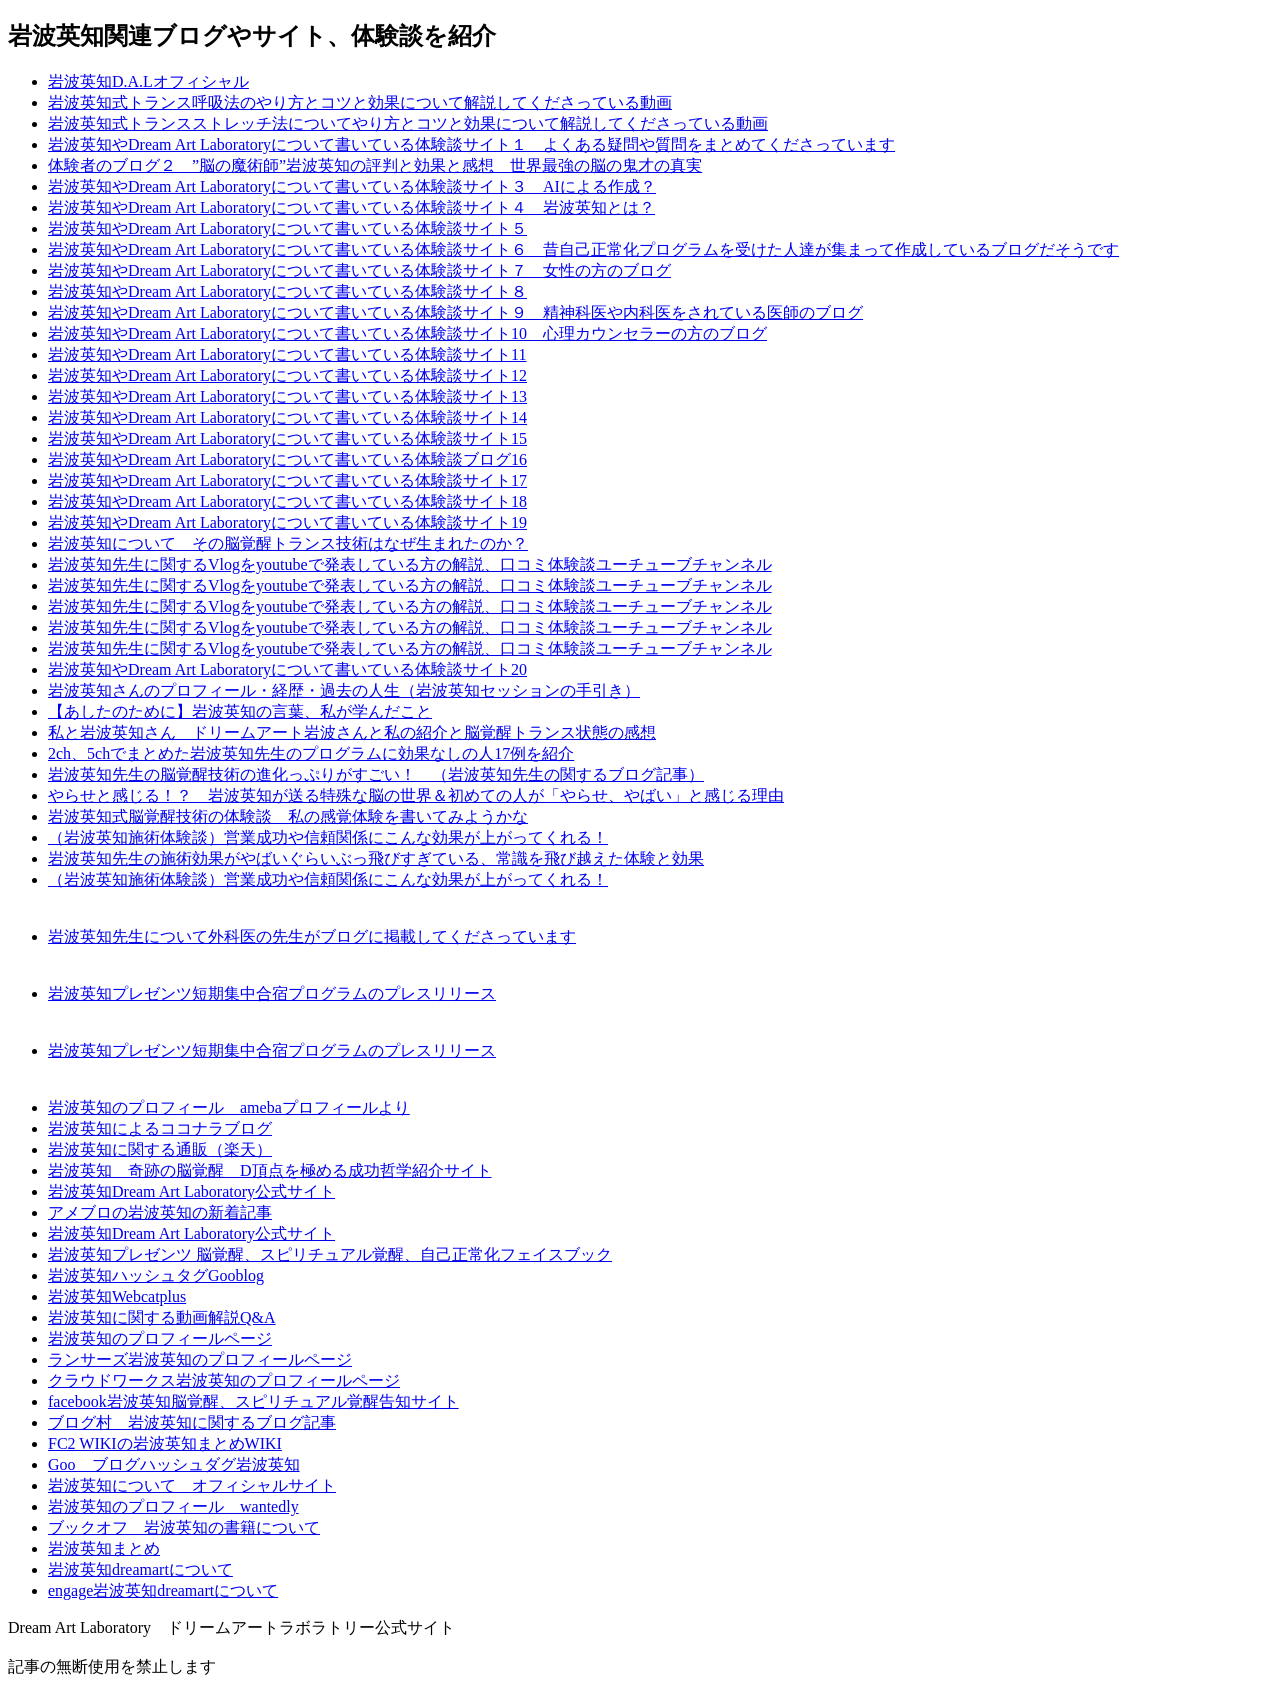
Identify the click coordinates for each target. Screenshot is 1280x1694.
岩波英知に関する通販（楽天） (160, 1149)
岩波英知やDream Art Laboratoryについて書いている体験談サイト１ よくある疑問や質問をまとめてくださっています (471, 144)
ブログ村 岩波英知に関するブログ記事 (192, 1422)
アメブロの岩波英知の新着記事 (160, 1212)
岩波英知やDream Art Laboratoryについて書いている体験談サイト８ (287, 291)
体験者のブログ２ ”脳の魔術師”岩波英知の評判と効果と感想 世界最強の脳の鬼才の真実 (375, 165)
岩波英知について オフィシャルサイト (192, 1485)
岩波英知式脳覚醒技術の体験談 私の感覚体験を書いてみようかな (288, 816)
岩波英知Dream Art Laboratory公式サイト (191, 1191)
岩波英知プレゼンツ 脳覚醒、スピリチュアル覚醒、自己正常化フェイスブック (330, 1254)
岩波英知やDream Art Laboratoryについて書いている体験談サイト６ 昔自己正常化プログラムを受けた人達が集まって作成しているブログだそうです (583, 249)
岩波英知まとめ (104, 1548)
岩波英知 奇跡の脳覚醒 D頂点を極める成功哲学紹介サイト (270, 1170)
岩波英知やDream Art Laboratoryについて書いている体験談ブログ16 (287, 459)
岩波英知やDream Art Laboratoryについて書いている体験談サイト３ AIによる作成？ (352, 186)
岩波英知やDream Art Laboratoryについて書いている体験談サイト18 (287, 501)
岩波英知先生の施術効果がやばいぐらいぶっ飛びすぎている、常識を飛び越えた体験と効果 (376, 858)
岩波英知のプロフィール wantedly (173, 1506)
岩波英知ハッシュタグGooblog (156, 1275)
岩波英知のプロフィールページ (160, 1338)
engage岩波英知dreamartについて (163, 1590)
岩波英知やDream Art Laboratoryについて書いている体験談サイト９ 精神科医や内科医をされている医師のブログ (455, 312)
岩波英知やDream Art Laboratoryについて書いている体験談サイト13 (287, 396)
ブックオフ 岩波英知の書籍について (184, 1527)
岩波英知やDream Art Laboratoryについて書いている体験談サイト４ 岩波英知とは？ (351, 207)
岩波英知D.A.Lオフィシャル (148, 81)
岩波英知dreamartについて (140, 1569)
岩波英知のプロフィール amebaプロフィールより (229, 1107)
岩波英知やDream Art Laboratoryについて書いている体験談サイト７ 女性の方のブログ (359, 270)
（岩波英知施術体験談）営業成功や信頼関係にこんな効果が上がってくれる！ (328, 837)
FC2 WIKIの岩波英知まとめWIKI (165, 1443)
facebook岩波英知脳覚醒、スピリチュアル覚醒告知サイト (253, 1401)
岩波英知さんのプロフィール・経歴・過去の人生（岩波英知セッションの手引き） (344, 690)
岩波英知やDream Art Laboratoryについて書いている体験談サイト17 (287, 480)
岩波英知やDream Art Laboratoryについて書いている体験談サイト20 (287, 669)
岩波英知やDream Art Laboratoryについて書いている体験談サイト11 (287, 354)
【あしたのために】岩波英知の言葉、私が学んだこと (240, 711)
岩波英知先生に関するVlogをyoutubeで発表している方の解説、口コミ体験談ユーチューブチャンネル (410, 564)
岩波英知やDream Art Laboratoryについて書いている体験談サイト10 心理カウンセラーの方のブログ (407, 333)
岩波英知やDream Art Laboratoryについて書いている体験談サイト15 (287, 438)
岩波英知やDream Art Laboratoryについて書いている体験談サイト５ (287, 228)
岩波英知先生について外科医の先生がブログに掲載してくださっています (312, 936)
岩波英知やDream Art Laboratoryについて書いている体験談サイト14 (287, 417)
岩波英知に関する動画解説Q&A (162, 1317)
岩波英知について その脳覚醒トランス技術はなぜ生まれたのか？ (288, 543)
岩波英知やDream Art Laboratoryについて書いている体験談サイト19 (287, 522)
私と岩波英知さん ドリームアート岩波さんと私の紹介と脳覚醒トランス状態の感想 (352, 732)
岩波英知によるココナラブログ (160, 1128)
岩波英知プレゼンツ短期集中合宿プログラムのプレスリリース (272, 993)
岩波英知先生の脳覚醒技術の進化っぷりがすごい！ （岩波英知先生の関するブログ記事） (376, 774)
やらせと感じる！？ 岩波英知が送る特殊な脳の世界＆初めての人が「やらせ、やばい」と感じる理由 (416, 795)
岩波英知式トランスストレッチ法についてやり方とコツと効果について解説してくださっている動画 (408, 123)
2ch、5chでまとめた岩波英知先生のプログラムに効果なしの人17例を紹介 (311, 753)
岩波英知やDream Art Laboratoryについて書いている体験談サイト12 (287, 375)
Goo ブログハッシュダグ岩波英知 (174, 1464)
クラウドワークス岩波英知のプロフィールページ (224, 1380)
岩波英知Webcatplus (117, 1296)
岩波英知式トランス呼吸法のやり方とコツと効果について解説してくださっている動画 (360, 102)
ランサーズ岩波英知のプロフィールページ (200, 1359)
